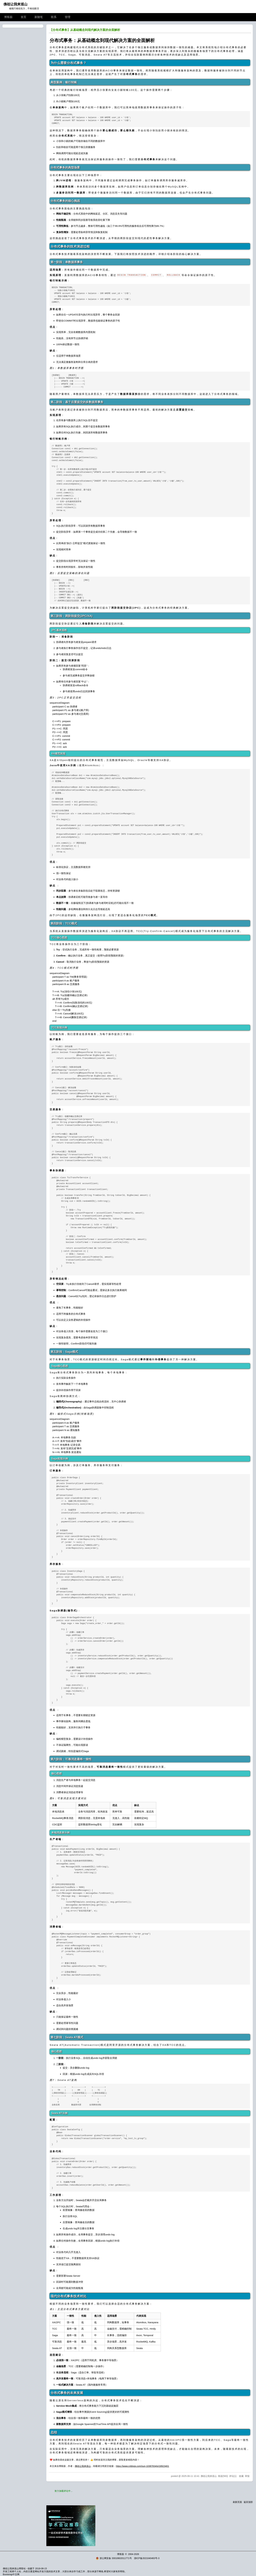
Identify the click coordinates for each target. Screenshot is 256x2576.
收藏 (241, 2476)
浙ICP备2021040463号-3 (147, 2558)
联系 (53, 17)
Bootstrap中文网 (11, 2574)
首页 (23, 17)
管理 (67, 17)
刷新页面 (237, 2502)
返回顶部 (248, 2502)
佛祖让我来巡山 (15, 4)
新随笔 (38, 17)
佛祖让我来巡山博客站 (14, 2568)
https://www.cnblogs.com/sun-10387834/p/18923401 (142, 2466)
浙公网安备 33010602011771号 (114, 2558)
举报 (247, 2476)
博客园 (8, 17)
